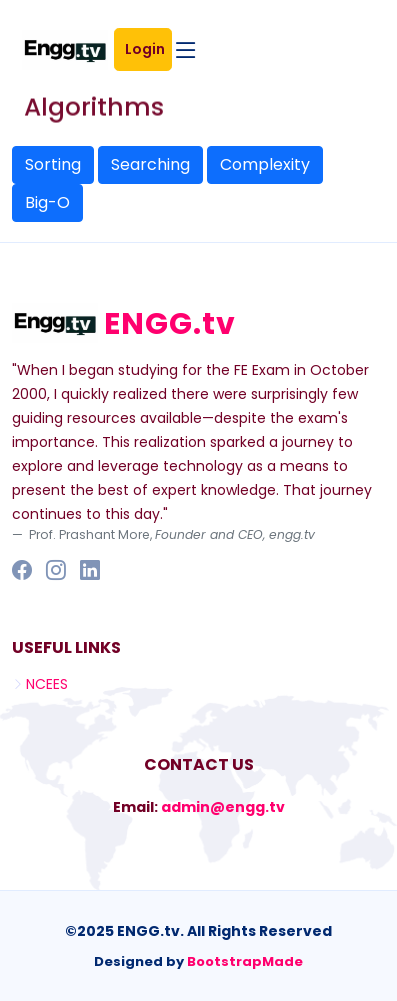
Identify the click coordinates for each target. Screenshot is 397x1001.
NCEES (47, 684)
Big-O (47, 202)
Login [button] (148, 49)
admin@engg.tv (223, 807)
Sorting (53, 164)
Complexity (265, 164)
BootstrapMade (245, 961)
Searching (150, 164)
